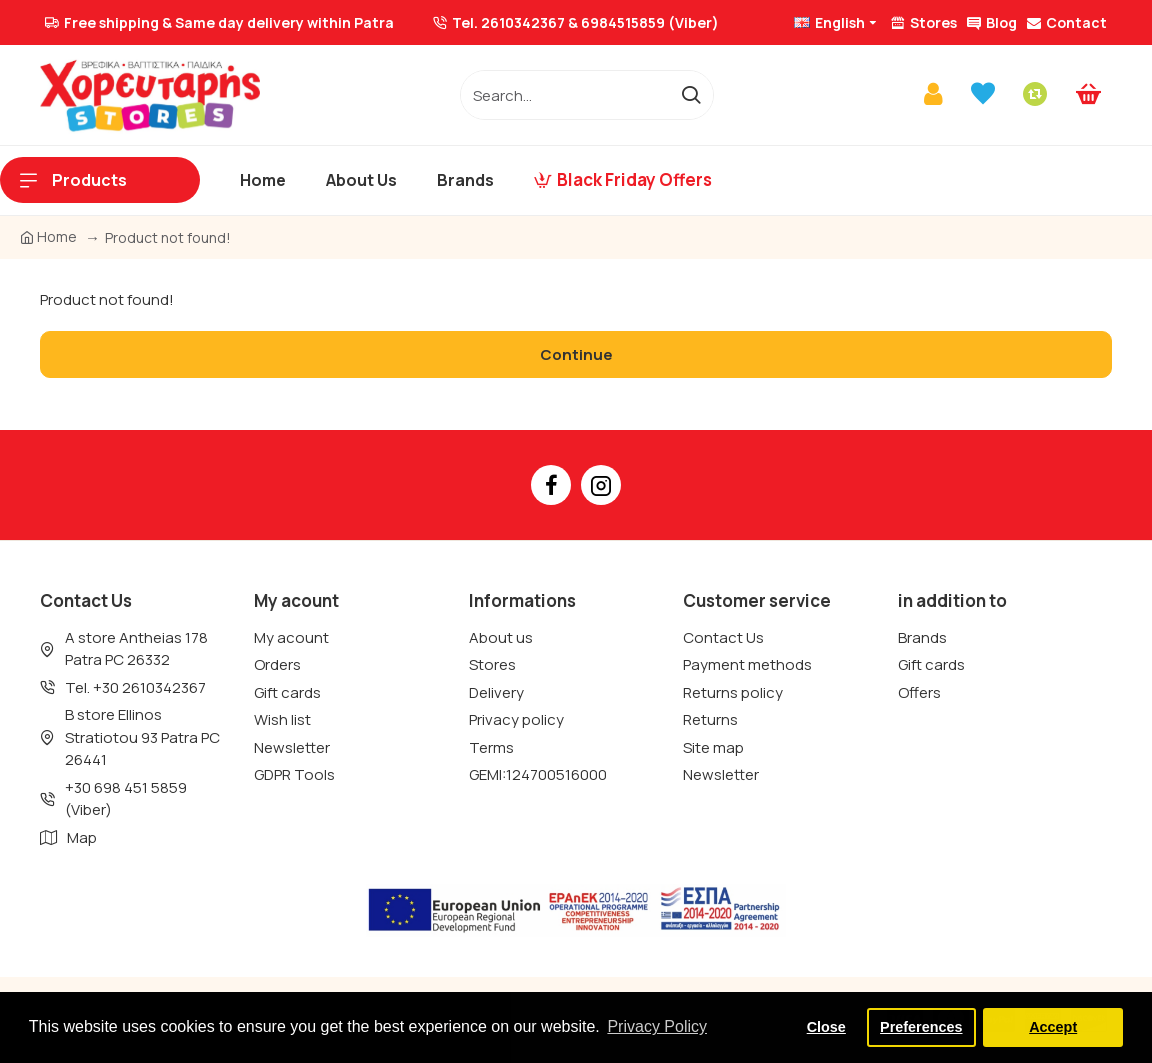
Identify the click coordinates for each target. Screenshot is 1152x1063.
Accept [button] (1053, 1027)
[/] (564, 95)
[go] (690, 95)
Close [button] (826, 1027)
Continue (576, 354)
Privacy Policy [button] (657, 1026)
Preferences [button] (921, 1027)
